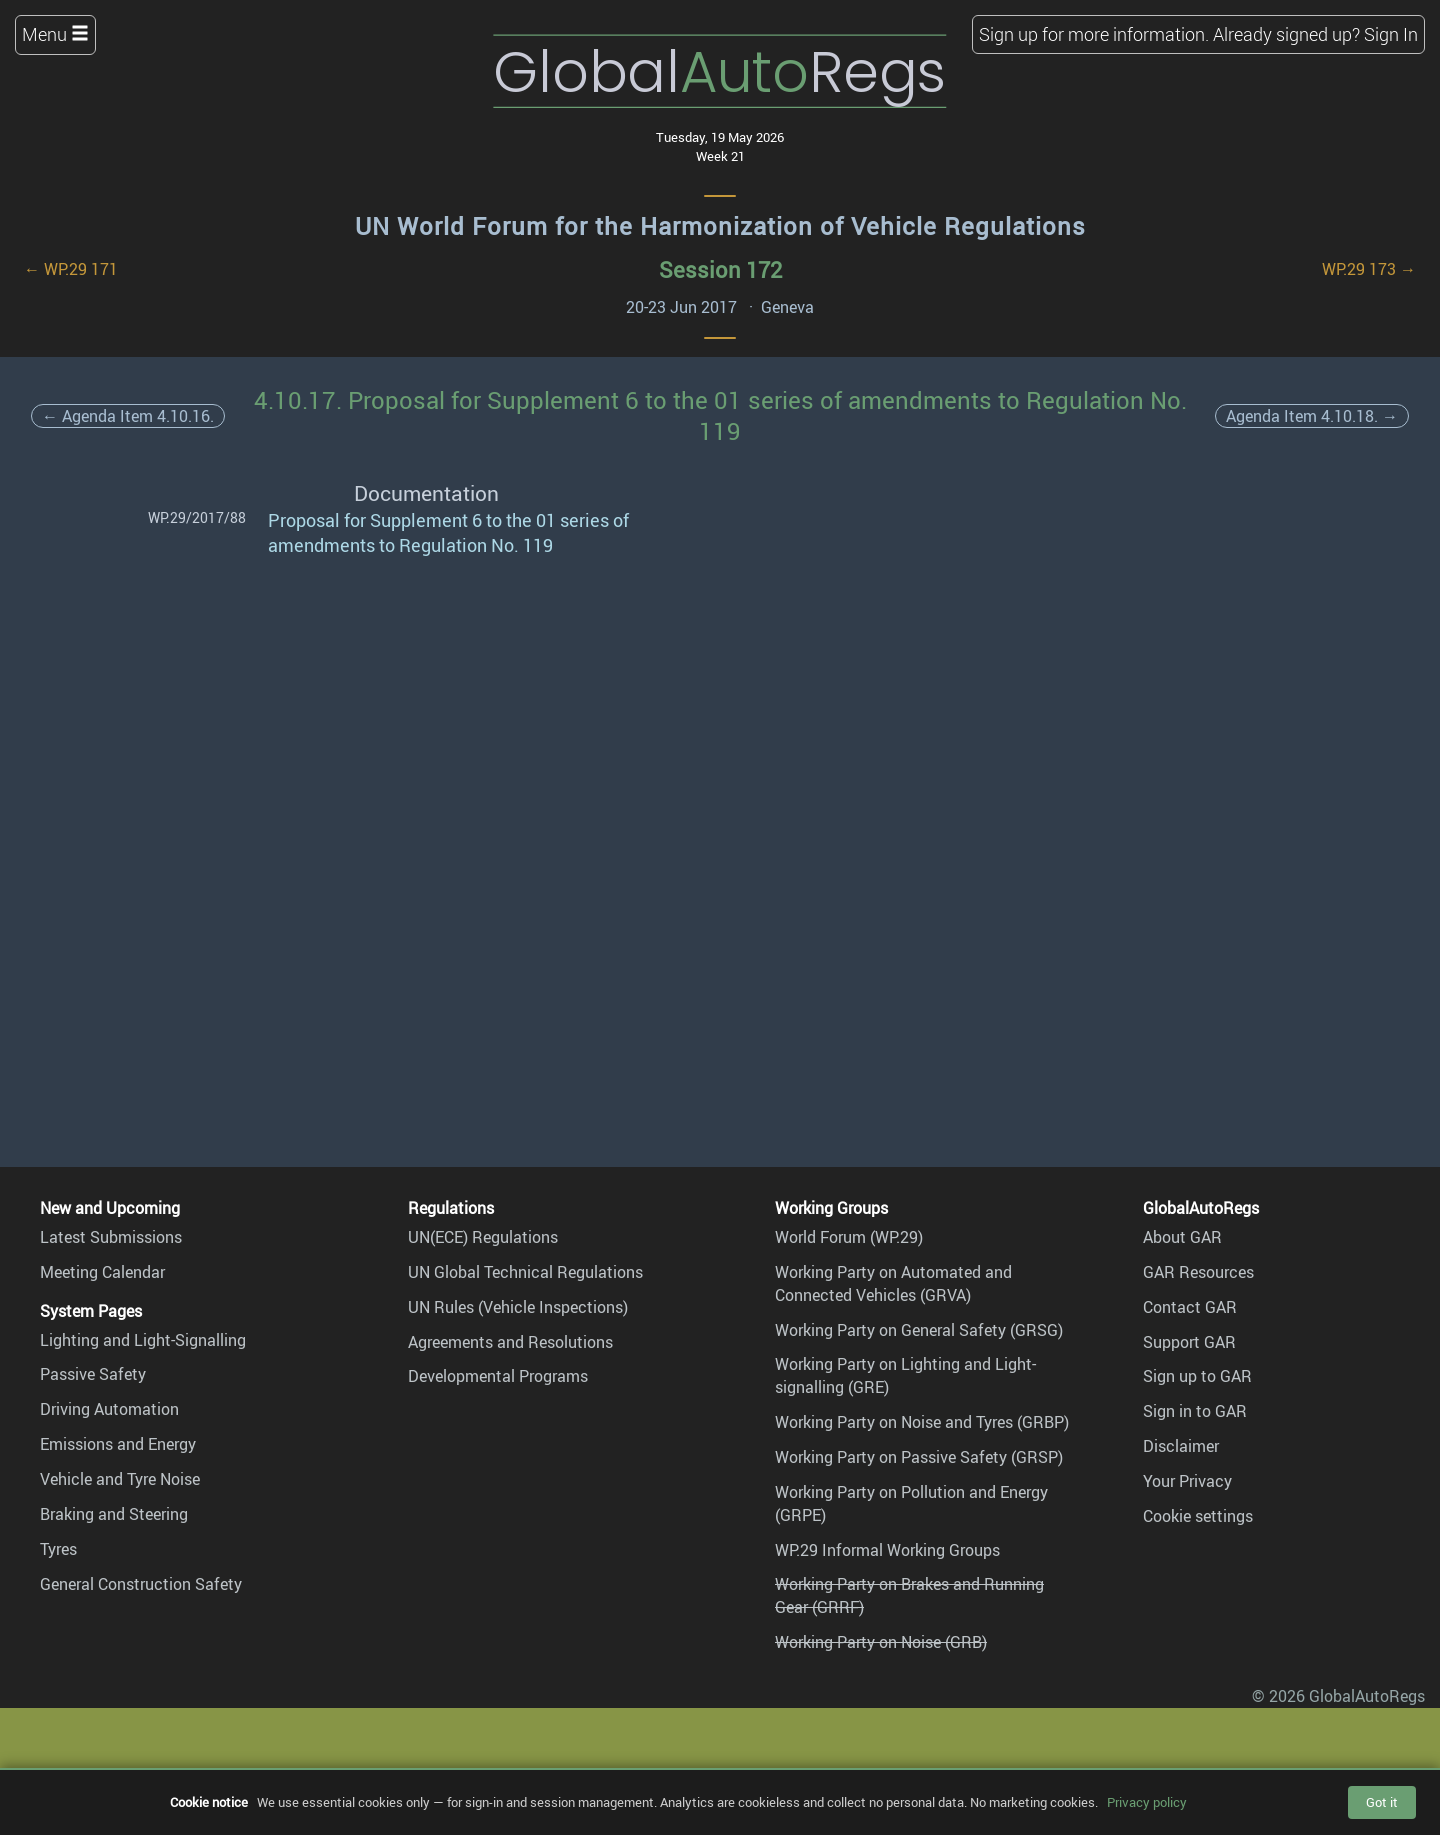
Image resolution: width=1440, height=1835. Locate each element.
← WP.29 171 (71, 269)
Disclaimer (1181, 1446)
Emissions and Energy (118, 1444)
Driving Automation (109, 1409)
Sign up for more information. (1094, 34)
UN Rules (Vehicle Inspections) (518, 1307)
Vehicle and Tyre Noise (120, 1479)
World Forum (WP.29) (849, 1237)
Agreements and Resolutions (510, 1342)
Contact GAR (1190, 1307)
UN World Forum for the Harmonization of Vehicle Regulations (720, 226)
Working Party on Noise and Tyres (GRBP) (922, 1422)
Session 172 (720, 269)
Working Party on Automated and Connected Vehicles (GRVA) (893, 1283)
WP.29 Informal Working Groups (887, 1550)
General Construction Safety (141, 1584)
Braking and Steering (114, 1514)
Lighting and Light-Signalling (143, 1340)
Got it (1382, 1802)
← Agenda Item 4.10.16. (128, 416)
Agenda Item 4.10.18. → (1312, 416)
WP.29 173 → (1369, 269)
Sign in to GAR (1195, 1411)
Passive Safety (93, 1374)
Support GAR (1189, 1342)
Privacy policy (1147, 1802)
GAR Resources (1198, 1272)
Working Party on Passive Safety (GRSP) (919, 1457)
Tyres (58, 1549)
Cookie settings (1198, 1516)
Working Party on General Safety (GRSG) (919, 1330)
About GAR (1182, 1237)
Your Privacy (1187, 1481)
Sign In (1391, 34)
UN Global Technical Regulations (525, 1272)
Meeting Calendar (102, 1272)
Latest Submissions (111, 1237)
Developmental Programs (498, 1376)
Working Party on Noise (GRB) (881, 1642)
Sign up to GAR (1197, 1376)
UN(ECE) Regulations (483, 1237)
